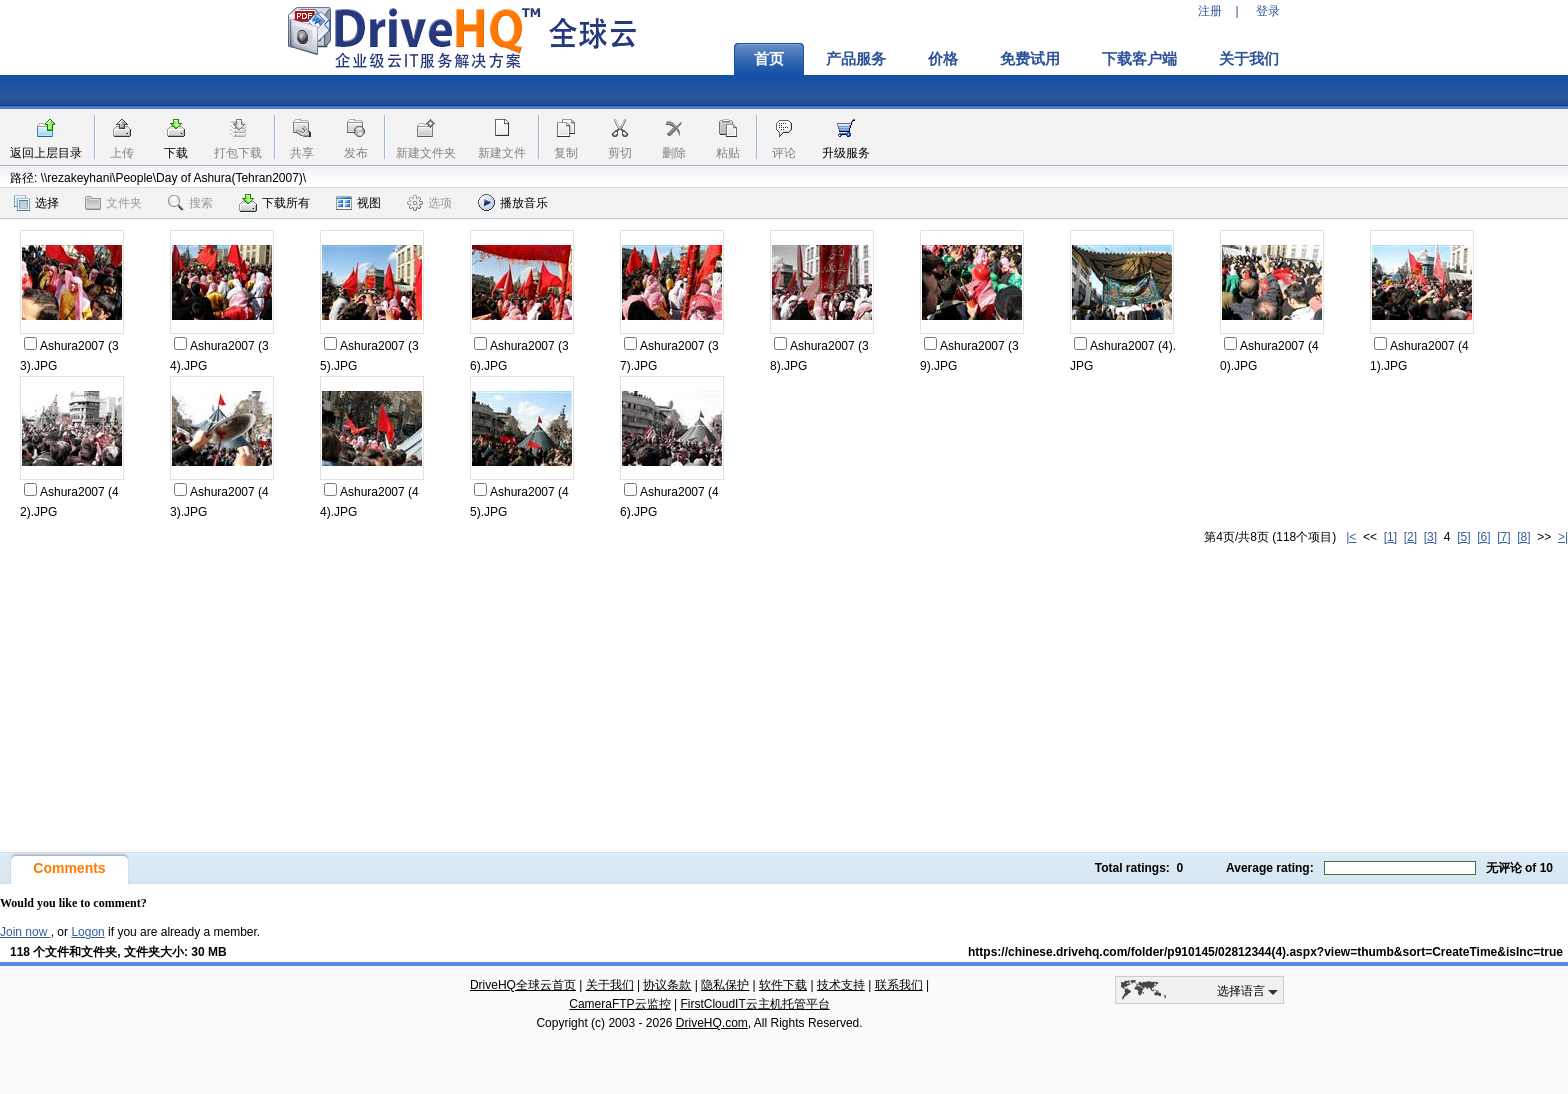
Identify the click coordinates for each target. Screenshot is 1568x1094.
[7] (1503, 537)
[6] (1483, 537)
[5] (1463, 537)
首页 (769, 59)
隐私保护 (725, 985)
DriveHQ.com (712, 1023)
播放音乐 (513, 202)
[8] (1523, 537)
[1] (1390, 537)
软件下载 (783, 985)
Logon (87, 932)
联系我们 (899, 985)
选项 (429, 203)
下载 (176, 153)
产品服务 (856, 59)
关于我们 (1249, 59)
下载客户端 (1139, 59)
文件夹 (113, 203)
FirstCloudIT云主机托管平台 (754, 1004)
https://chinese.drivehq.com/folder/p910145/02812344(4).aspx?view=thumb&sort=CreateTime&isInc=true (1265, 952)
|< (1351, 537)
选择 (36, 203)
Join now (25, 932)
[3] (1430, 537)
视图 (358, 203)
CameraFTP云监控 (619, 1004)
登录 (1268, 11)
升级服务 (846, 153)
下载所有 (274, 203)
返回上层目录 (46, 153)
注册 (1210, 11)
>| (1563, 537)
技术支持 (841, 985)
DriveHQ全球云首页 (523, 985)
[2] (1410, 537)
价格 (943, 59)
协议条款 (667, 985)
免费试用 (1030, 59)
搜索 (190, 203)
